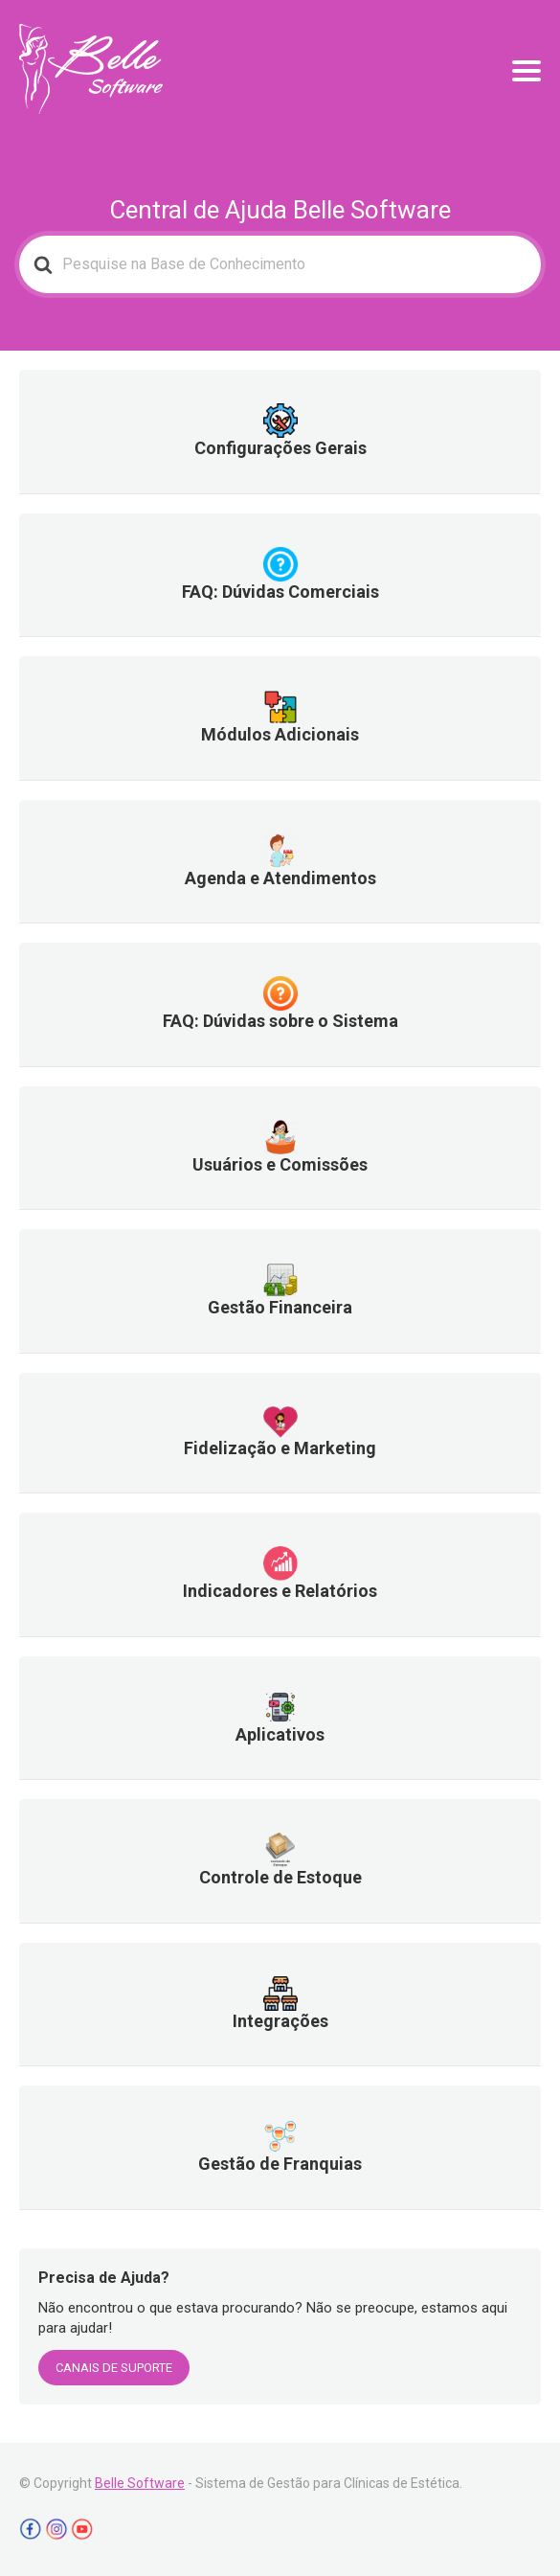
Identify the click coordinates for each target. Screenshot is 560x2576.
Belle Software (140, 2483)
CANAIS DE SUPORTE (114, 2367)
